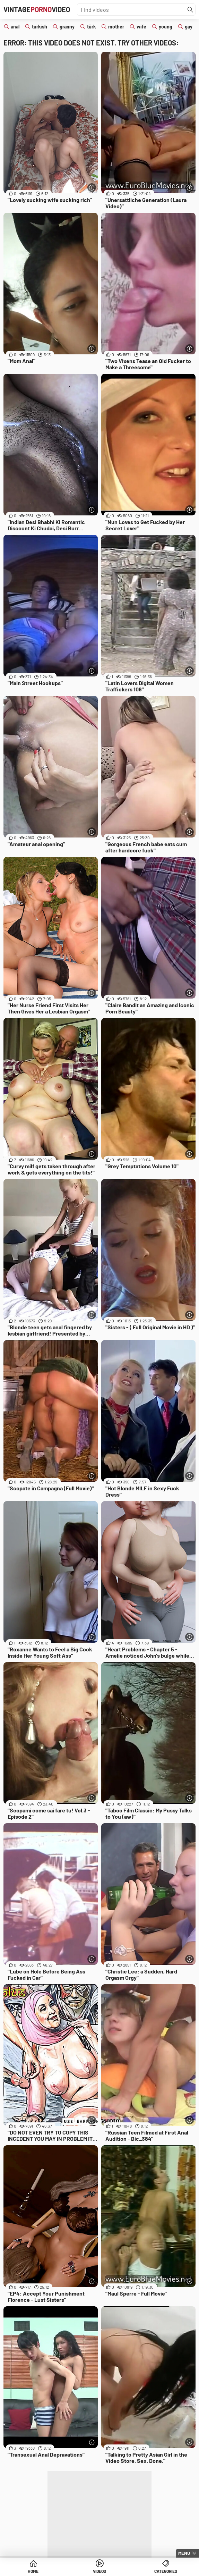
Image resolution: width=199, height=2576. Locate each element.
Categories (165, 2571)
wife (141, 27)
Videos (99, 2571)
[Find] (190, 9)
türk (91, 27)
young (165, 27)
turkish (39, 27)
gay (188, 27)
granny (67, 27)
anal (15, 27)
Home (33, 2571)
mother (116, 27)
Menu (184, 2553)
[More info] (91, 187)
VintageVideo (36, 9)
